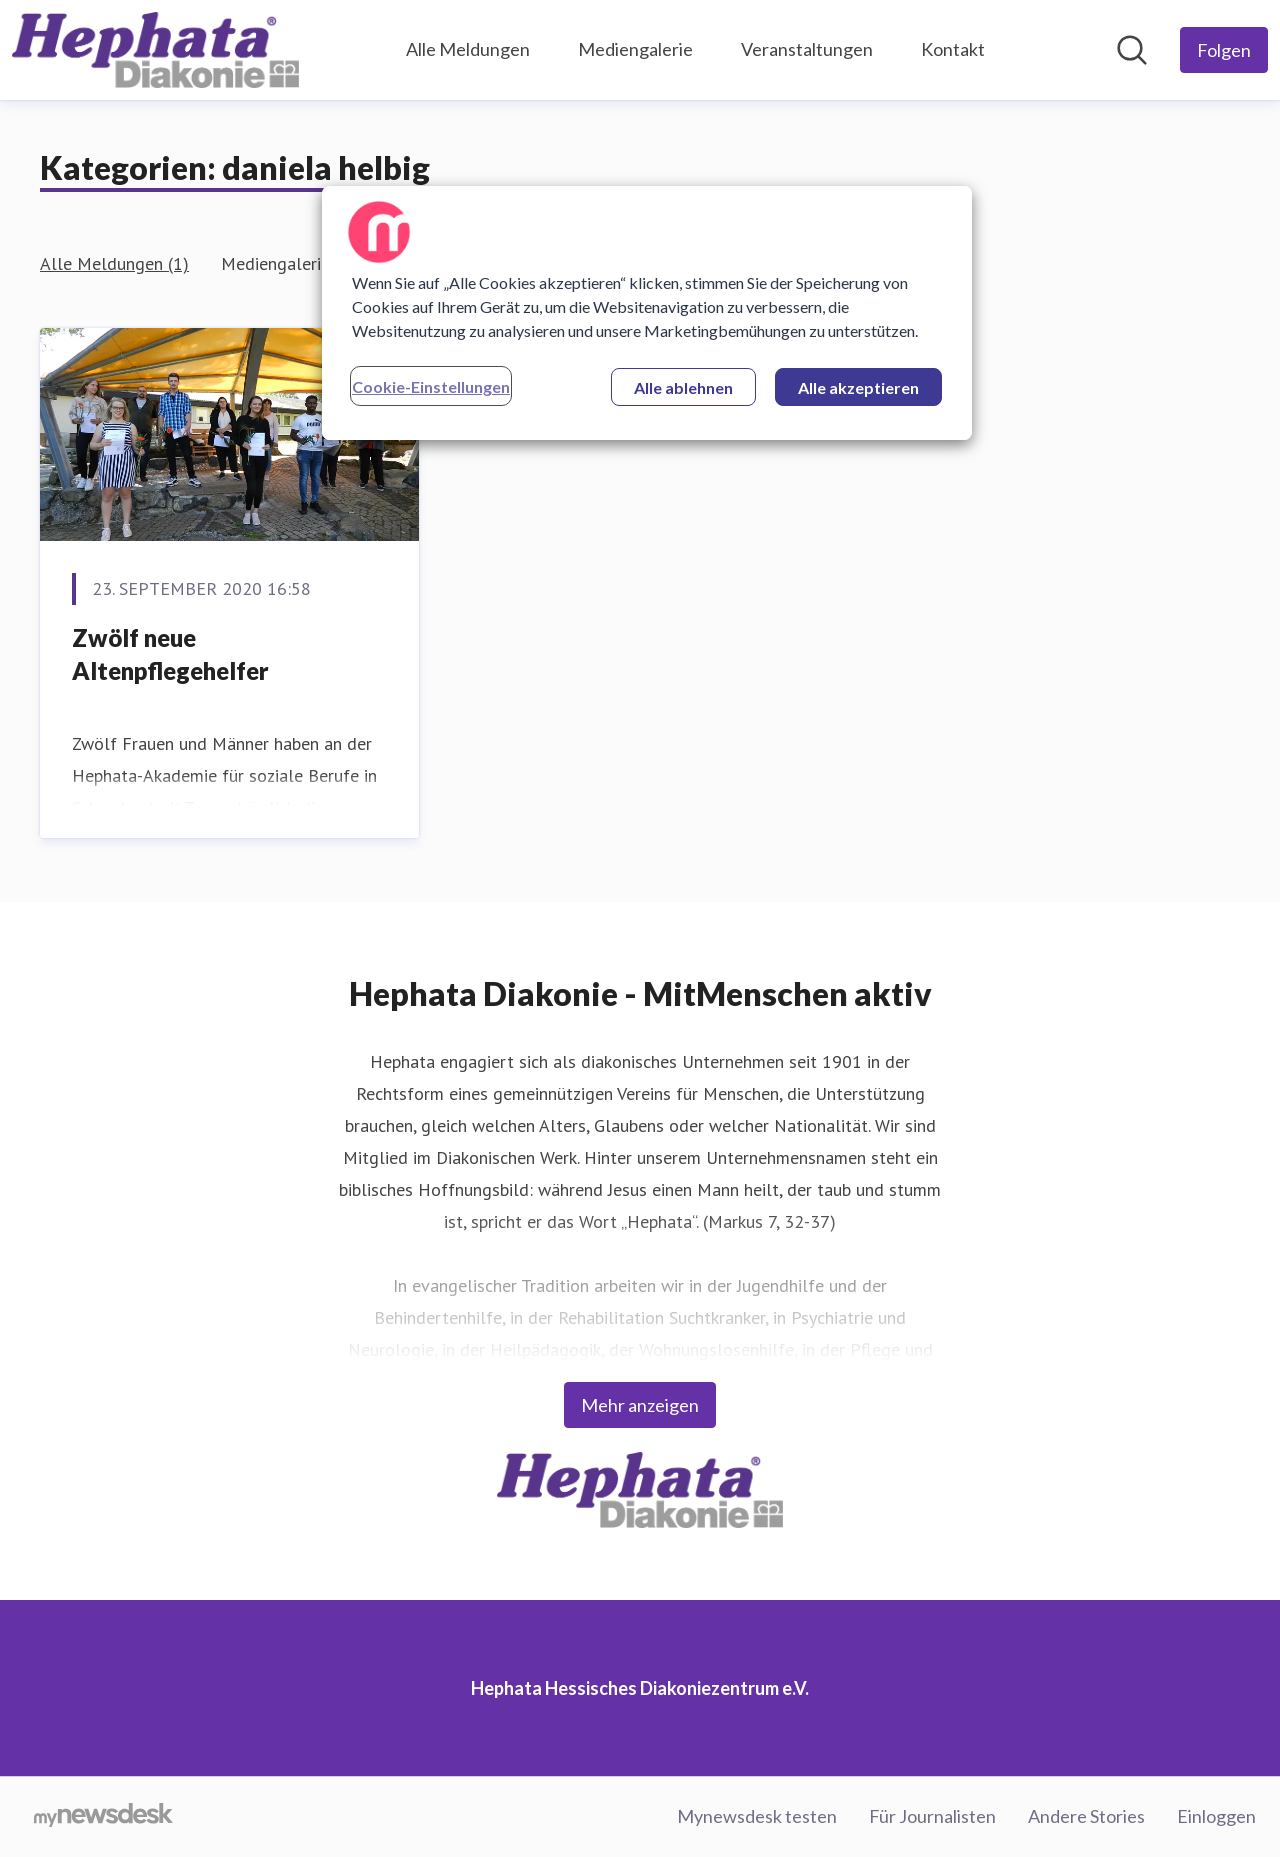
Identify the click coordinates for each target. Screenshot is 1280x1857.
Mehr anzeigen (640, 1405)
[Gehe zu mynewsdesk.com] (103, 1817)
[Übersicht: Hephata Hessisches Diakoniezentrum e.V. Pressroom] (155, 50)
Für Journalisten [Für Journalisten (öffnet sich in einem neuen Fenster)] (932, 1816)
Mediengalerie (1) (288, 263)
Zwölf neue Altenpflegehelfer (170, 654)
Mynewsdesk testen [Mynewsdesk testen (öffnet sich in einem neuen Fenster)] (757, 1816)
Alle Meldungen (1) (114, 263)
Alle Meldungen (468, 49)
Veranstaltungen (807, 49)
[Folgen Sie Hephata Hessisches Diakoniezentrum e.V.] (1224, 50)
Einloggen (1216, 1816)
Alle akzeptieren (858, 387)
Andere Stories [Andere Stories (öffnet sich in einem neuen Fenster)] (1086, 1816)
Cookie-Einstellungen (431, 386)
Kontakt (953, 49)
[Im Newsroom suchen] (1132, 50)
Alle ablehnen (683, 387)
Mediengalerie (635, 49)
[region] (647, 313)
